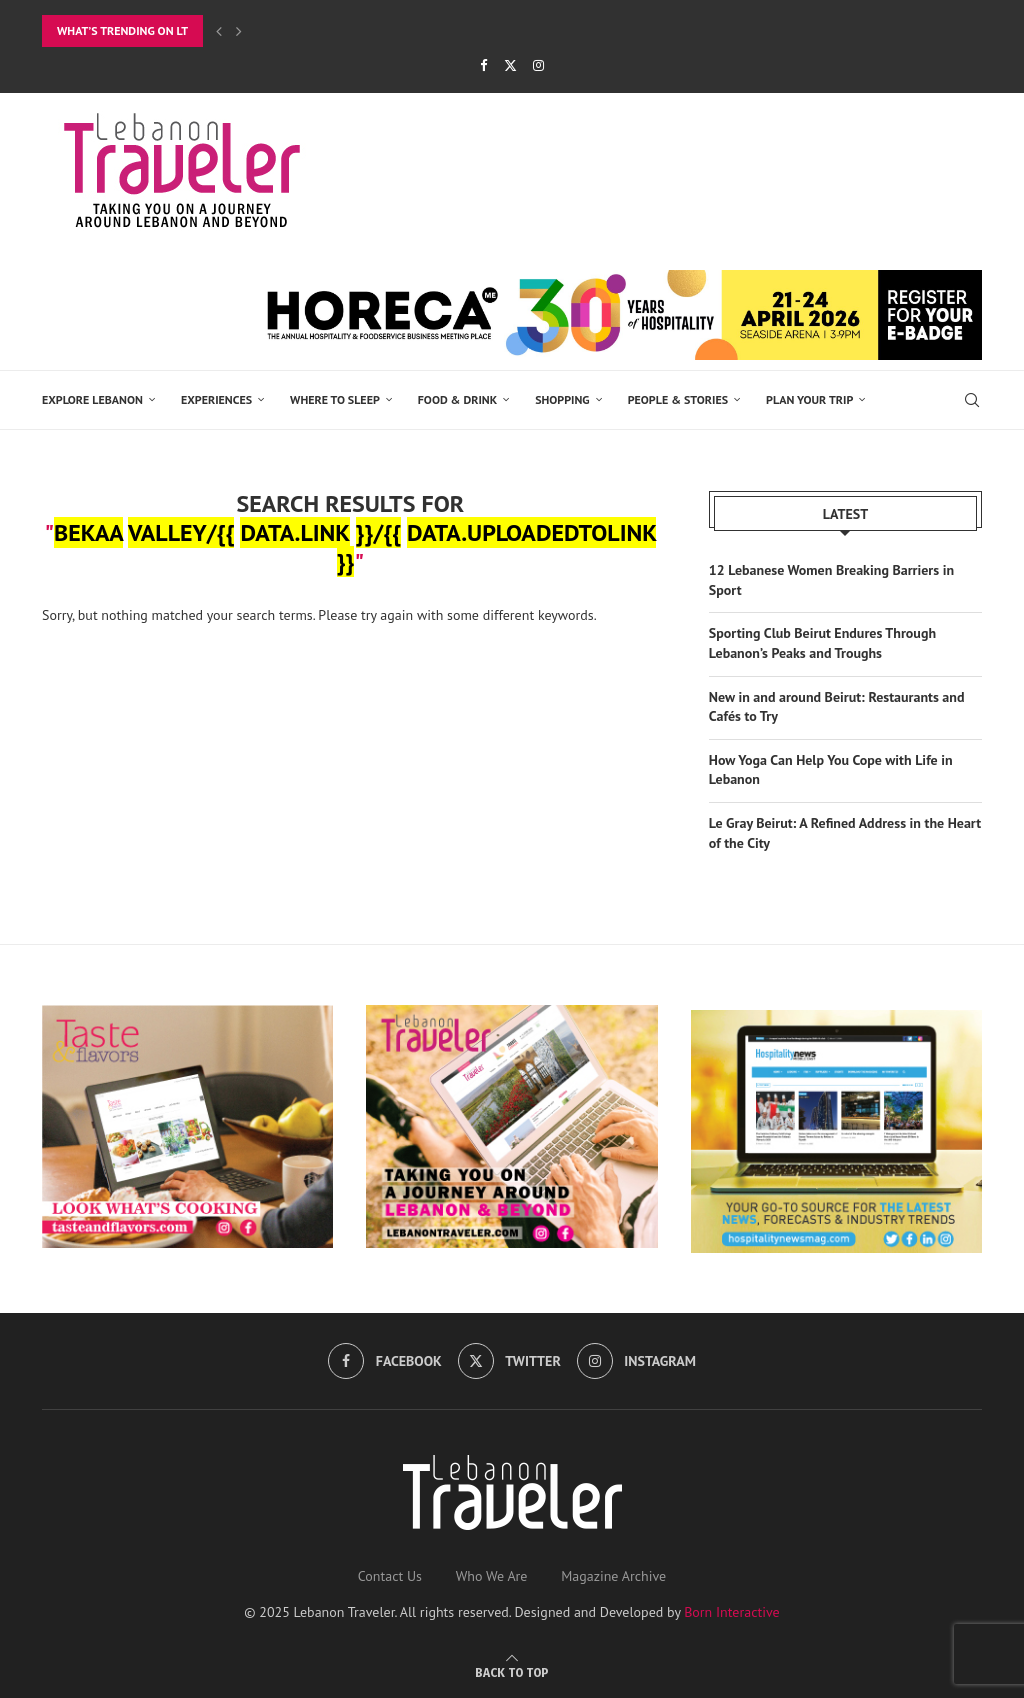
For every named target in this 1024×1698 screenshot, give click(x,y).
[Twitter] (510, 65)
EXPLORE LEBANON (92, 399)
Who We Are (492, 1574)
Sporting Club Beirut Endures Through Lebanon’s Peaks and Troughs (822, 642)
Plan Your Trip (809, 399)
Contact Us (390, 1574)
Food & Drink (457, 399)
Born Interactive (732, 1610)
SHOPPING (562, 399)
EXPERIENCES (216, 399)
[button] (219, 31)
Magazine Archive (613, 1574)
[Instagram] (538, 65)
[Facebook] (483, 65)
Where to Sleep (335, 399)
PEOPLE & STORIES (678, 399)
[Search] (972, 400)
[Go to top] (512, 1670)
